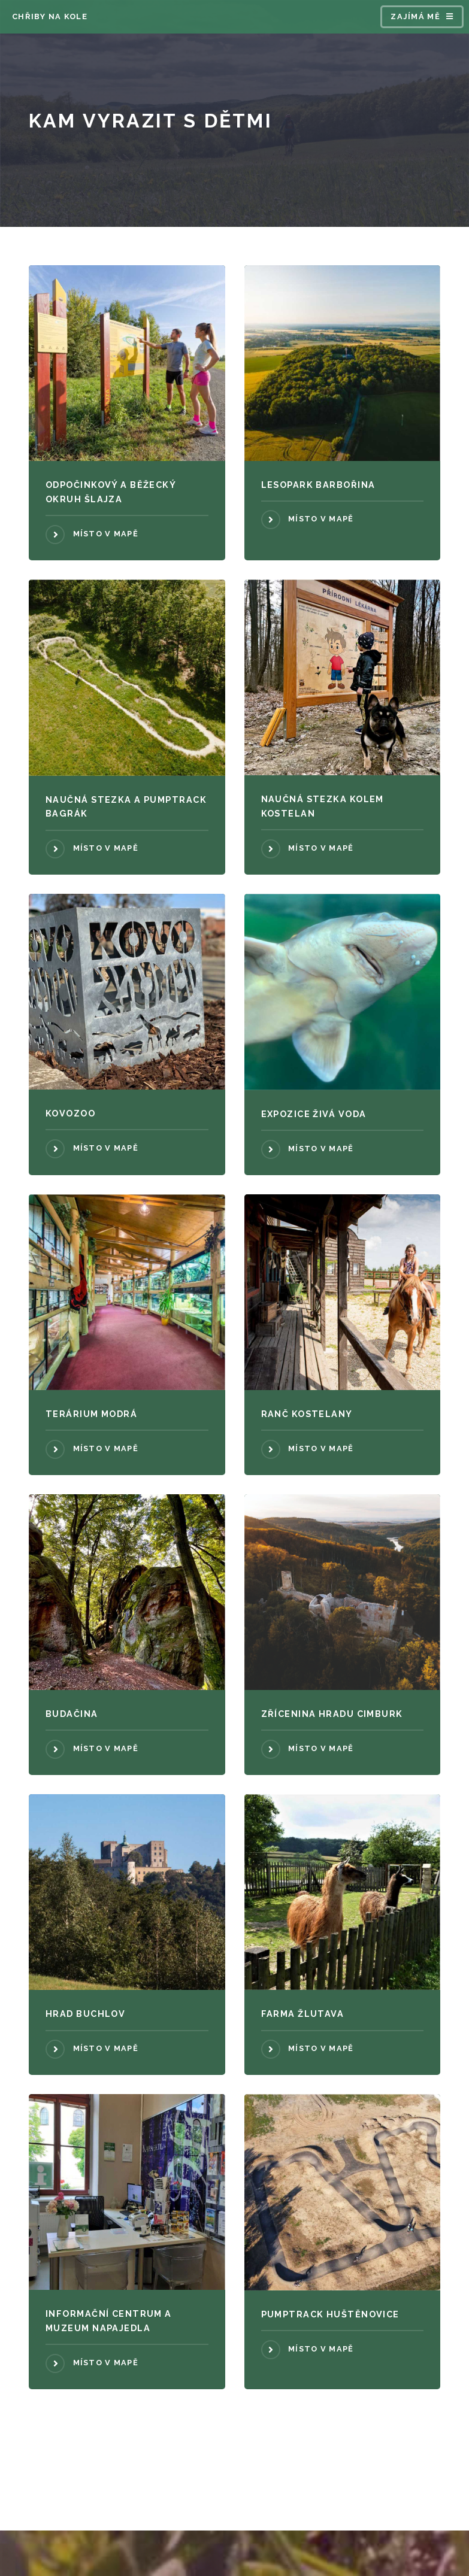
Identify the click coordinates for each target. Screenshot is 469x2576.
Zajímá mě (415, 16)
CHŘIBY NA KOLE (49, 16)
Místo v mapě (105, 533)
